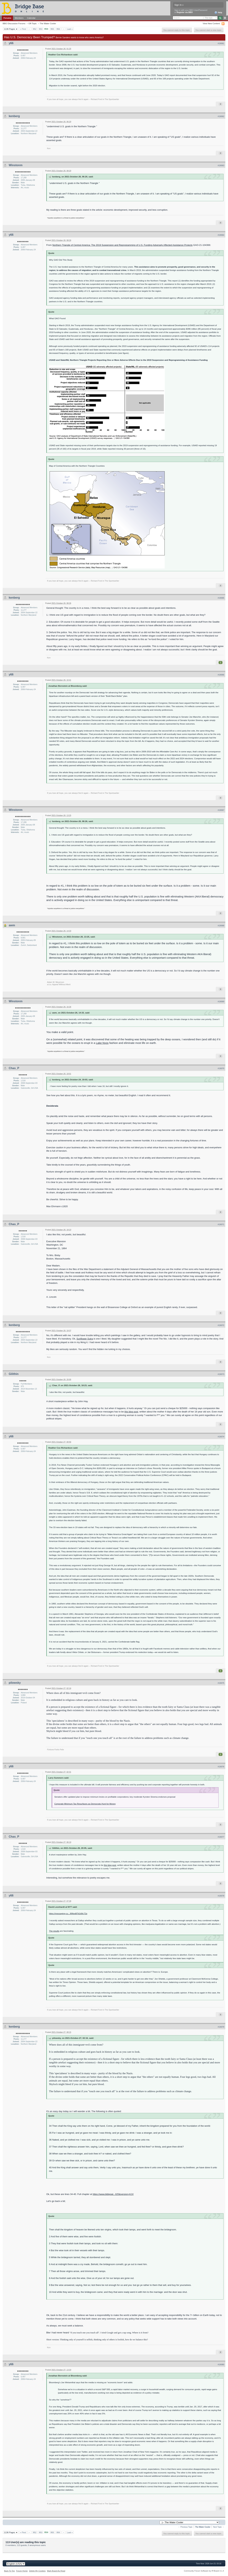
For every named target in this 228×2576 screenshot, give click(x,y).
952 (35, 29)
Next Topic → (218, 2527)
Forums (7, 18)
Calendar (31, 18)
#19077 (221, 1837)
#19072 (221, 1325)
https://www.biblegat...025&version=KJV (113, 2194)
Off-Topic (32, 23)
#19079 (221, 2027)
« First (23, 29)
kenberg (14, 116)
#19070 (221, 1068)
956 (58, 29)
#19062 (221, 116)
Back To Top (9, 2571)
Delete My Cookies (37, 2571)
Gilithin (14, 1373)
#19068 (221, 925)
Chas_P (14, 1068)
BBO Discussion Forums (14, 23)
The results (54, 1931)
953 (40, 29)
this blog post (131, 1411)
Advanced (225, 18)
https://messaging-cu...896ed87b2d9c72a (68, 1913)
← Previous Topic (185, 2527)
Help (218, 12)
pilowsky (15, 1682)
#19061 (221, 43)
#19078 (221, 1896)
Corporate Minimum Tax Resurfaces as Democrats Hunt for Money (85, 1804)
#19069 (221, 1001)
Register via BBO (185, 12)
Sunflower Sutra (84, 1338)
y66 (11, 43)
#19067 (221, 810)
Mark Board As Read (56, 2571)
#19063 (221, 165)
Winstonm (15, 165)
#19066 (221, 675)
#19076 (221, 1767)
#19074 (221, 1437)
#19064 (221, 235)
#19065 (221, 598)
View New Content (211, 23)
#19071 (221, 1224)
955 (52, 29)
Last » (70, 29)
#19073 (221, 1374)
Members (19, 18)
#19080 (221, 2364)
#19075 (221, 1683)
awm (12, 925)
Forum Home (22, 2571)
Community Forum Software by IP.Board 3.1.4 (204, 2571)
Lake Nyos (102, 1042)
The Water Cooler (48, 23)
